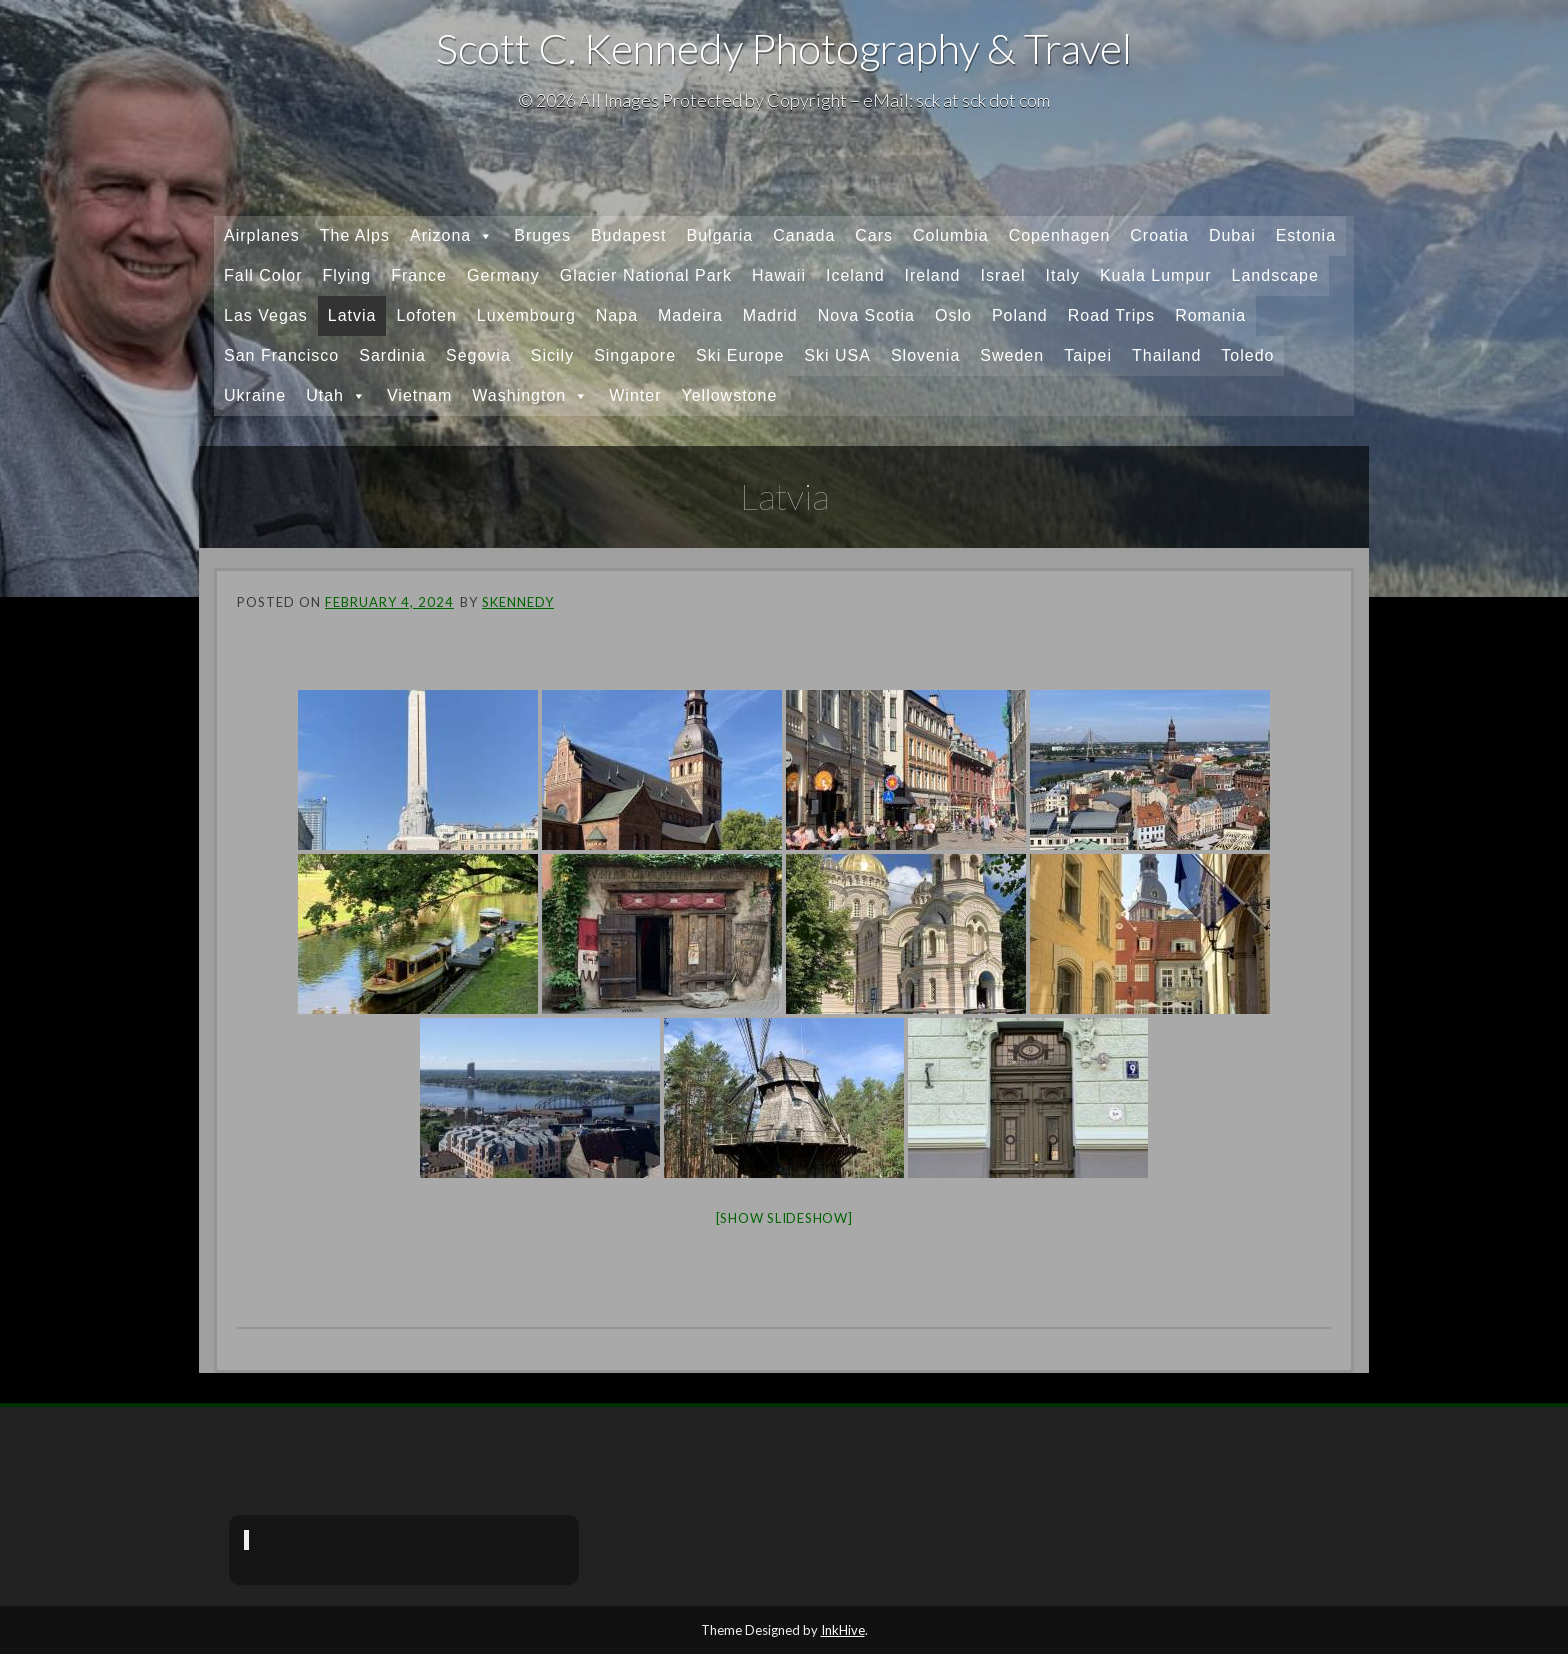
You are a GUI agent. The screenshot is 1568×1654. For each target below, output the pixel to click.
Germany (503, 275)
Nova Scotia (866, 315)
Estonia (1306, 235)
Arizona (452, 236)
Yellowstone (729, 395)
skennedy (518, 602)
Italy (1063, 275)
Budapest (629, 235)
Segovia (478, 355)
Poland (1020, 315)
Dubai (1232, 235)
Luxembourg (526, 315)
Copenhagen (1060, 235)
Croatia (1159, 235)
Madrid (770, 315)
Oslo (953, 315)
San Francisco (281, 355)
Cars (874, 235)
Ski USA (837, 355)
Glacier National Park (646, 275)
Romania (1210, 315)
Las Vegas (266, 315)
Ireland (933, 275)
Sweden (1012, 355)
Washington (530, 396)
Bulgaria (720, 235)
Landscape (1275, 275)
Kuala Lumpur (1156, 275)
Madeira (690, 315)
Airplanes (262, 235)
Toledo (1247, 355)
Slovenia (925, 355)
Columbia (951, 235)
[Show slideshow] (784, 1218)
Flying (346, 275)
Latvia (352, 315)
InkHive (843, 1630)
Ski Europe (740, 355)
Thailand (1166, 355)
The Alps (355, 235)
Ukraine (255, 395)
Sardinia (392, 355)
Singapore (635, 355)
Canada (804, 235)
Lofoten (426, 315)
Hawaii (779, 275)
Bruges (542, 235)
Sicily (552, 355)
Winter (635, 395)
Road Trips (1111, 315)
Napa (617, 315)
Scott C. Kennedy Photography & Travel (784, 48)
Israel (1002, 275)
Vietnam (419, 395)
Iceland (855, 275)
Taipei (1088, 355)
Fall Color (263, 275)
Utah (336, 396)
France (419, 275)
